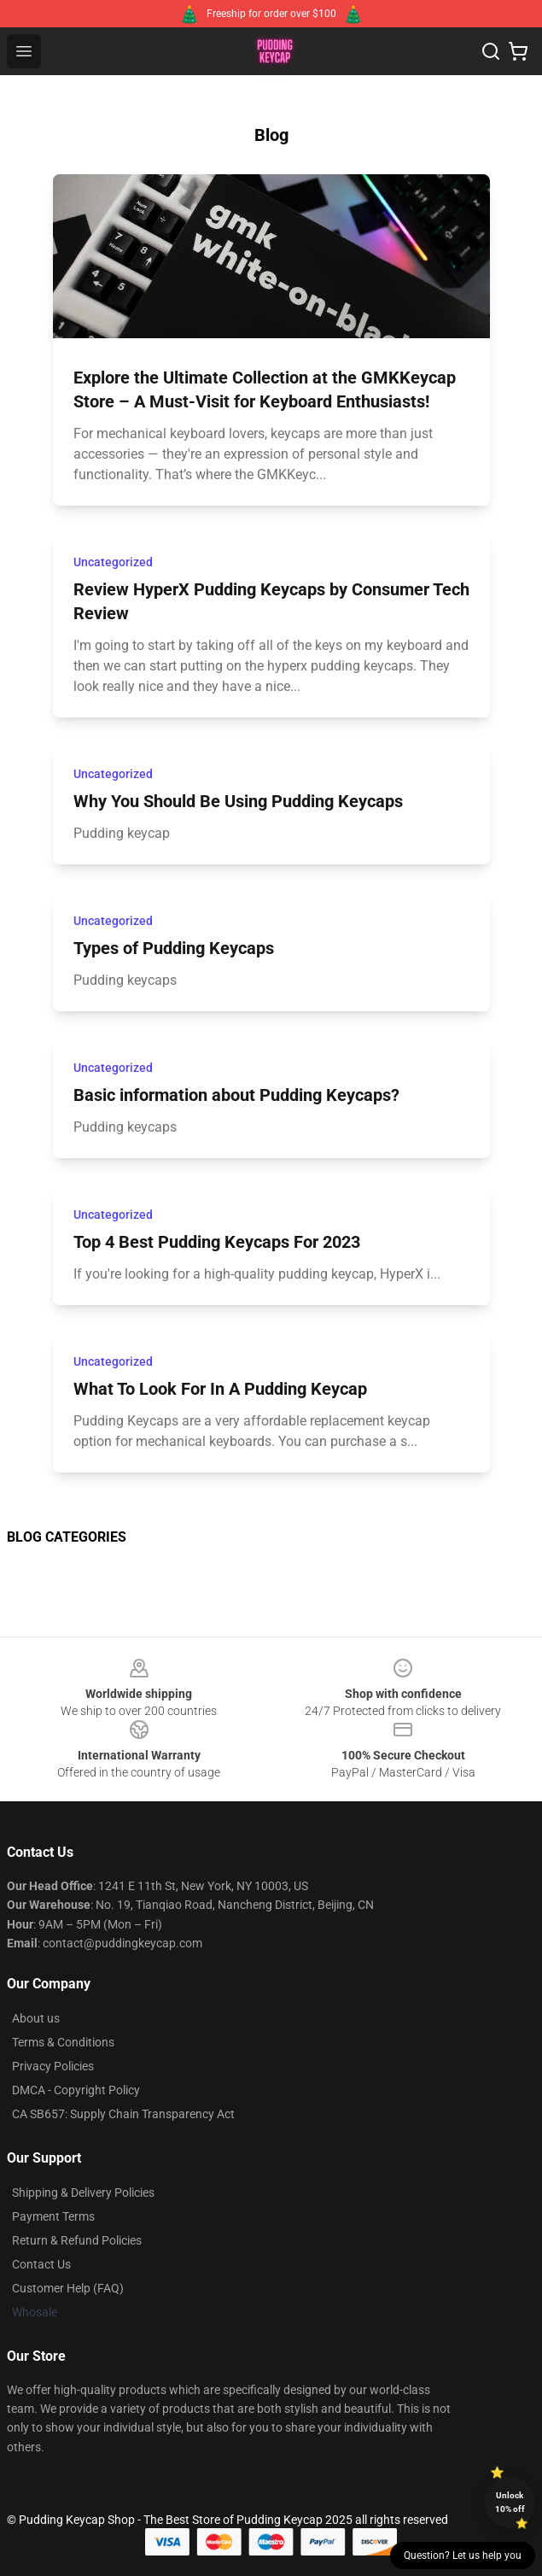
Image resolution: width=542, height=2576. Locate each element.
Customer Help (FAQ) (68, 2288)
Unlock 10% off (510, 2502)
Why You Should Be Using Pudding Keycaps (238, 801)
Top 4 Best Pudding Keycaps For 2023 (216, 1242)
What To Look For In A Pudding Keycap (220, 1389)
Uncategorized (113, 562)
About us (36, 2018)
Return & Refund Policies (77, 2240)
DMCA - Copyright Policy (76, 2090)
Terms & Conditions (63, 2042)
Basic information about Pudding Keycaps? (236, 1095)
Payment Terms (53, 2216)
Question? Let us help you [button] (463, 2555)
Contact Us (41, 2264)
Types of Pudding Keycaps (173, 948)
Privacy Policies (53, 2066)
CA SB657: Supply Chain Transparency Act (123, 2114)
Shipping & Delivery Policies (83, 2192)
